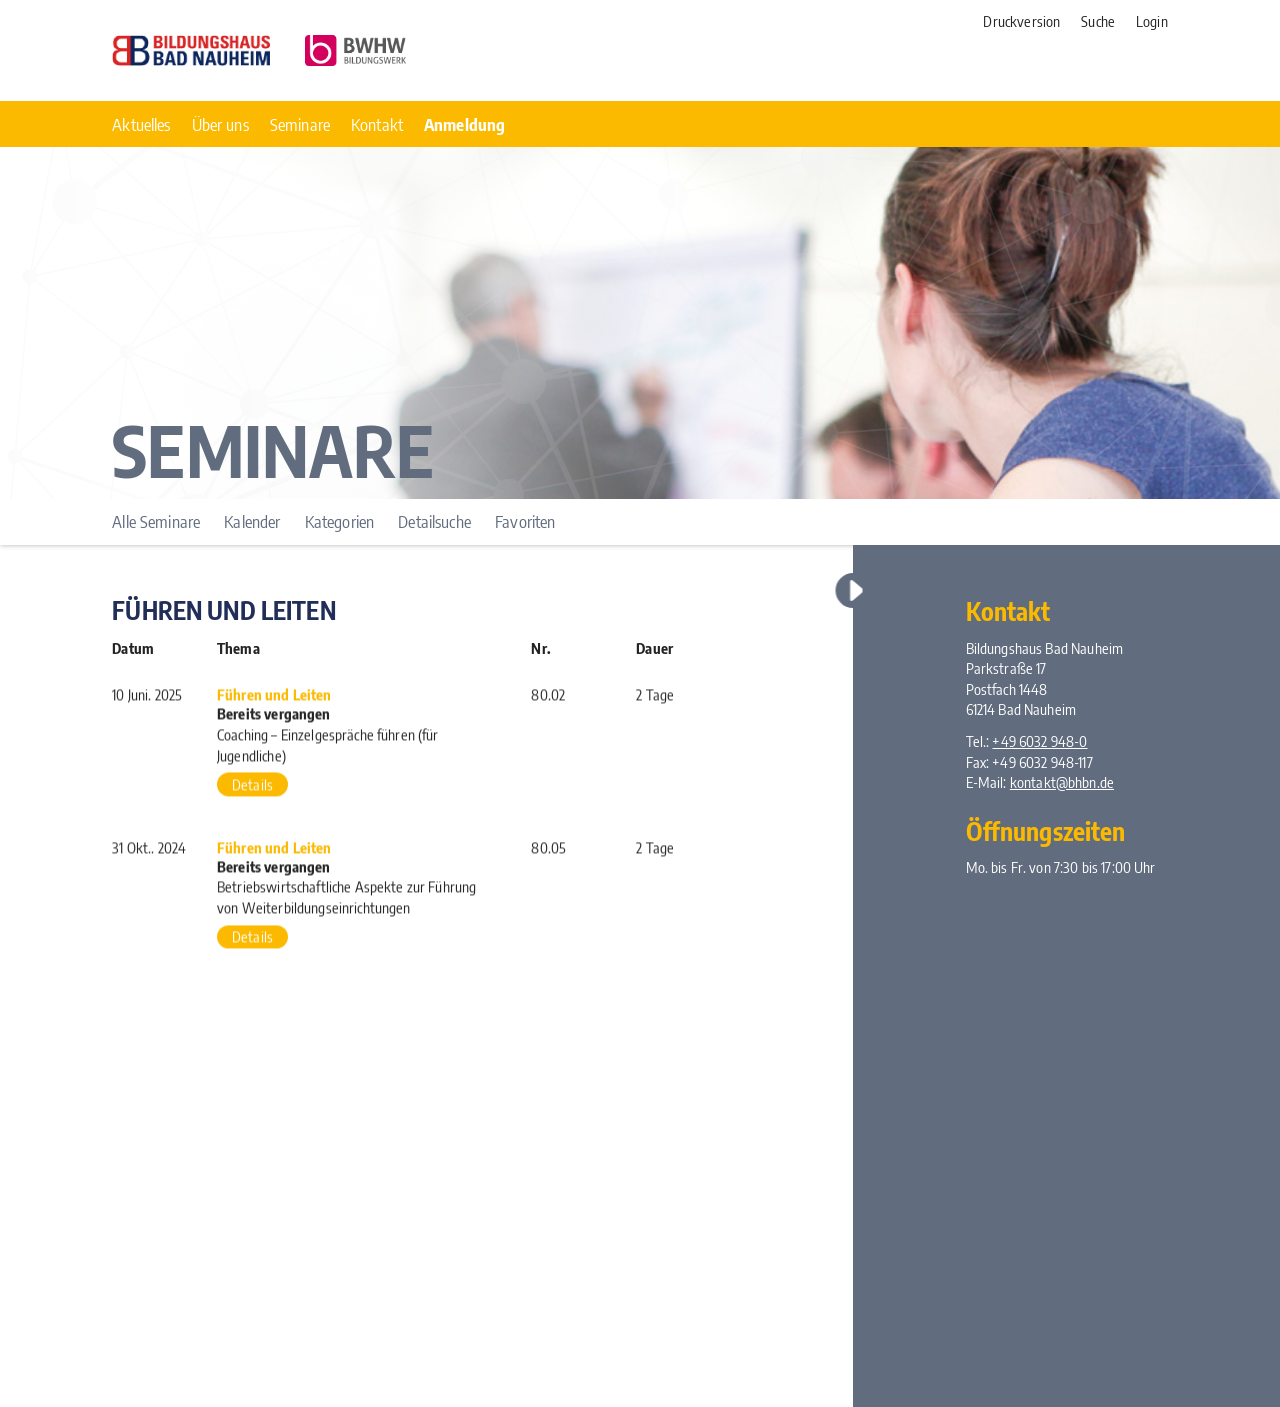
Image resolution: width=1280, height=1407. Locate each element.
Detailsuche (434, 521)
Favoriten (525, 521)
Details (252, 787)
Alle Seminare (156, 521)
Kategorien (339, 521)
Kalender (252, 521)
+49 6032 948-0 (1039, 741)
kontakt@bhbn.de (1062, 782)
